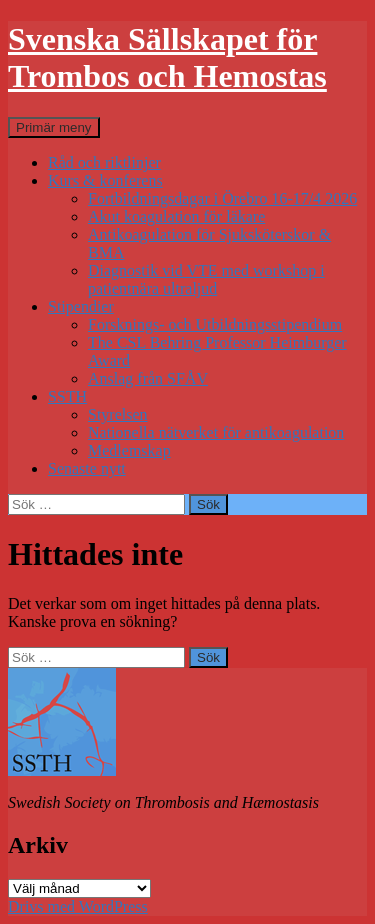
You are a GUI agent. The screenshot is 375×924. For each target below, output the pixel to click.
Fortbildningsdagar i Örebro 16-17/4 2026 (222, 198)
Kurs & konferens (105, 180)
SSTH (67, 396)
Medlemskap (129, 450)
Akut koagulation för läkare (176, 216)
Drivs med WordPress (78, 906)
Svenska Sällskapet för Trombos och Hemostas (167, 57)
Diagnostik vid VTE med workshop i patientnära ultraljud (206, 279)
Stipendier (81, 306)
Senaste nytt (87, 468)
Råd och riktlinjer (104, 162)
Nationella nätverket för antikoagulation (216, 432)
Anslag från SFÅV (148, 378)
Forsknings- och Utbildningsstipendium (215, 324)
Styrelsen (118, 414)
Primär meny (54, 127)
